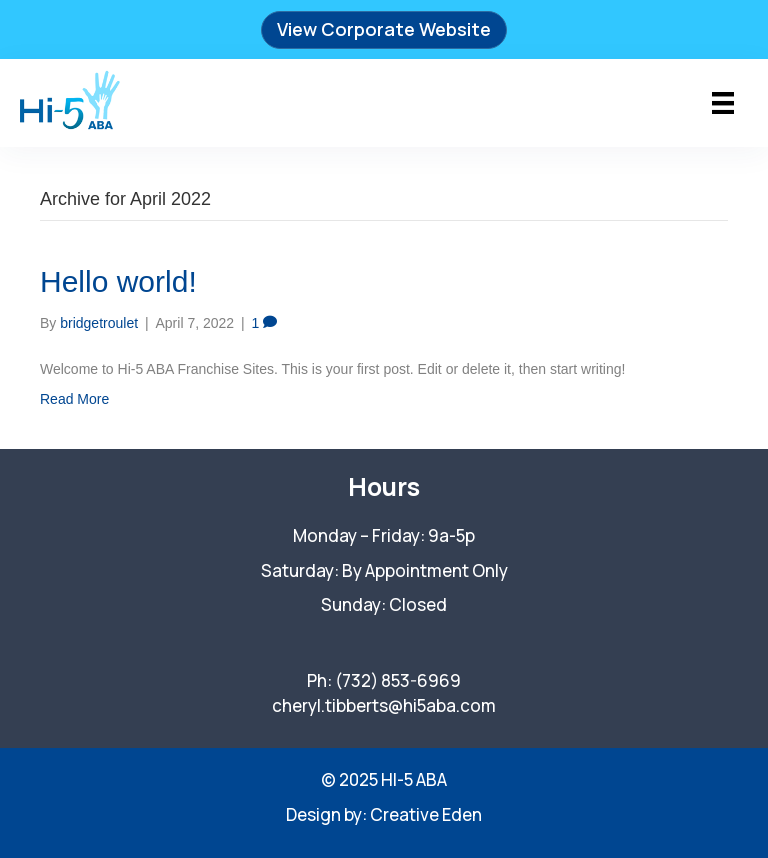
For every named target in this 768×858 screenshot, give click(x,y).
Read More (74, 399)
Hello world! (118, 281)
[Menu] (723, 103)
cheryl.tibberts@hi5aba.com (384, 705)
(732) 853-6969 (398, 680)
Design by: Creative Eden (384, 814)
